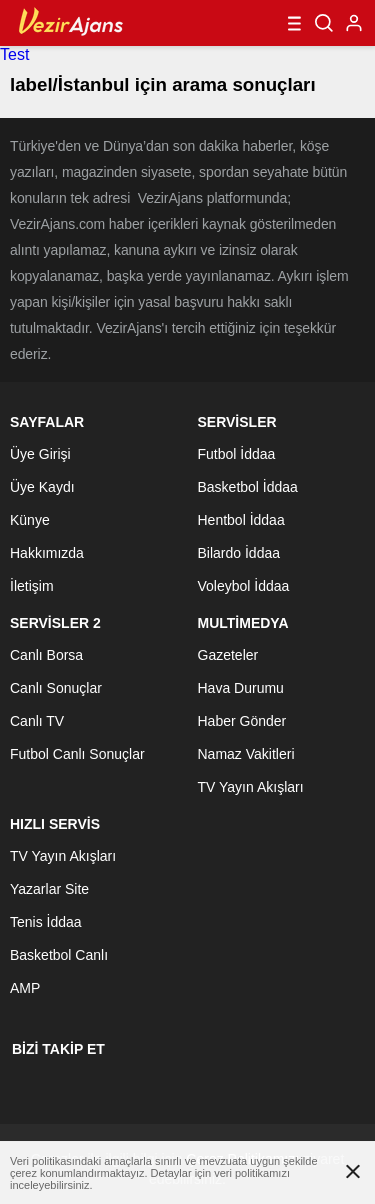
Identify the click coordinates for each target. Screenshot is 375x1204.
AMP (25, 988)
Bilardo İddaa (239, 553)
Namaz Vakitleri (246, 754)
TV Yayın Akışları (251, 787)
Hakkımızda (47, 553)
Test (14, 54)
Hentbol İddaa (241, 520)
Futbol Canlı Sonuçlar (77, 754)
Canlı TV (37, 721)
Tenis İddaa (46, 922)
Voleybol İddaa (244, 586)
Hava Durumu (241, 688)
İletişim (32, 586)
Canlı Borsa (46, 655)
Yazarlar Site (49, 889)
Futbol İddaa (237, 454)
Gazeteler (228, 655)
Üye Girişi (40, 454)
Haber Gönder (242, 721)
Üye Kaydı (42, 487)
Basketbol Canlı (59, 955)
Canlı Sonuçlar (56, 688)
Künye (30, 520)
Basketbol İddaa (248, 487)
